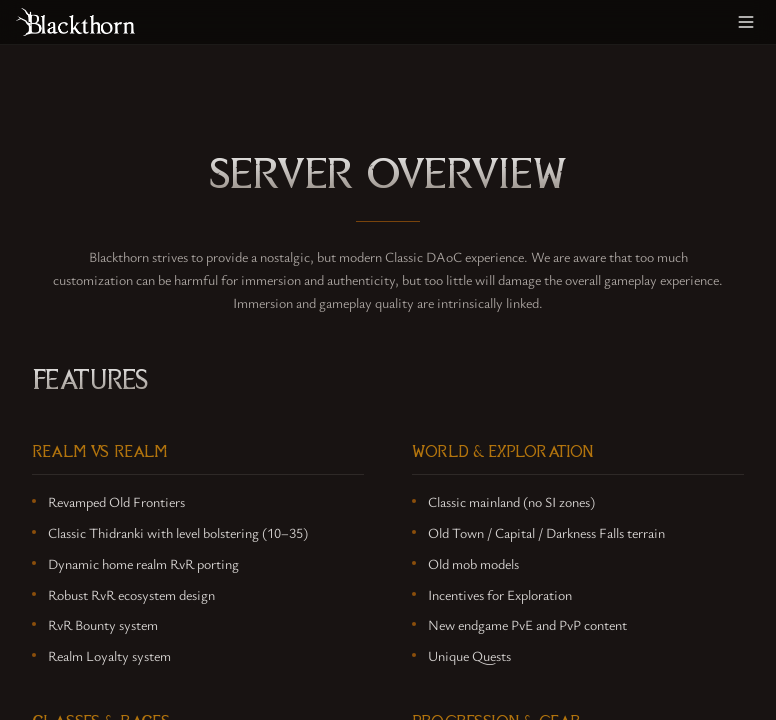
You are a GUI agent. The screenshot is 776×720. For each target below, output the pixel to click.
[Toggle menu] (746, 22)
